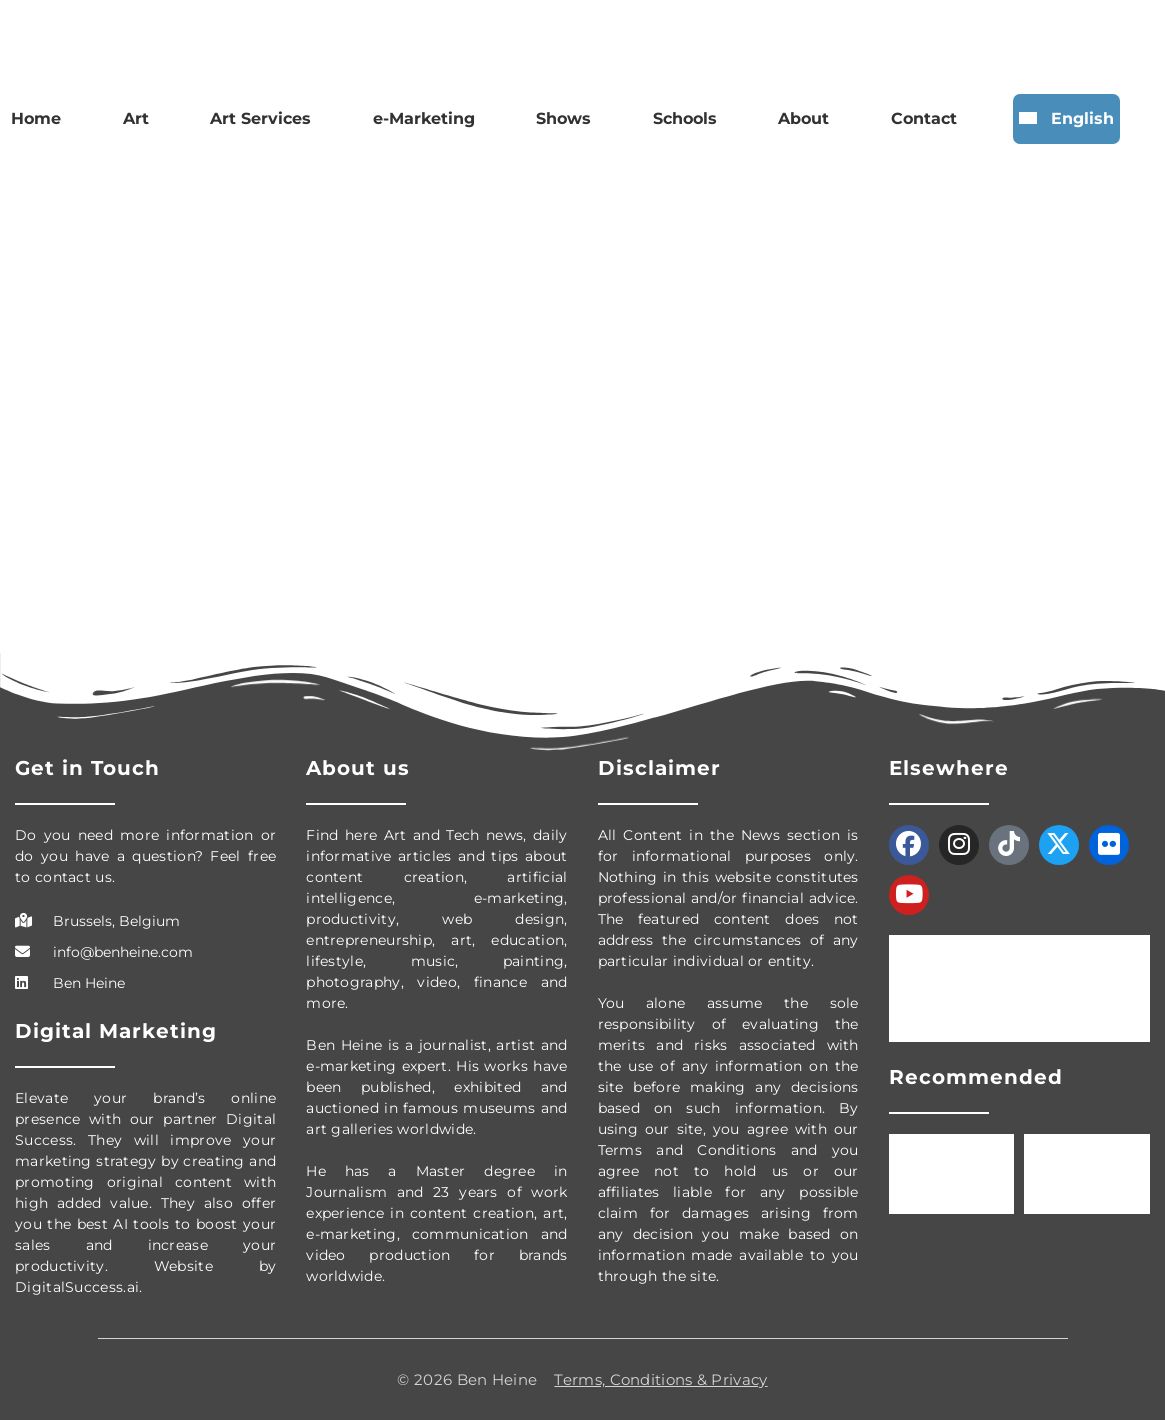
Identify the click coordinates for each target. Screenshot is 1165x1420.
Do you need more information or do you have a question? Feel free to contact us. (145, 856)
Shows (563, 118)
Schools (685, 118)
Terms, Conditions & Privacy (660, 1379)
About (803, 118)
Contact (924, 118)
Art (136, 118)
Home (36, 118)
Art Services (260, 118)
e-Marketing (424, 118)
